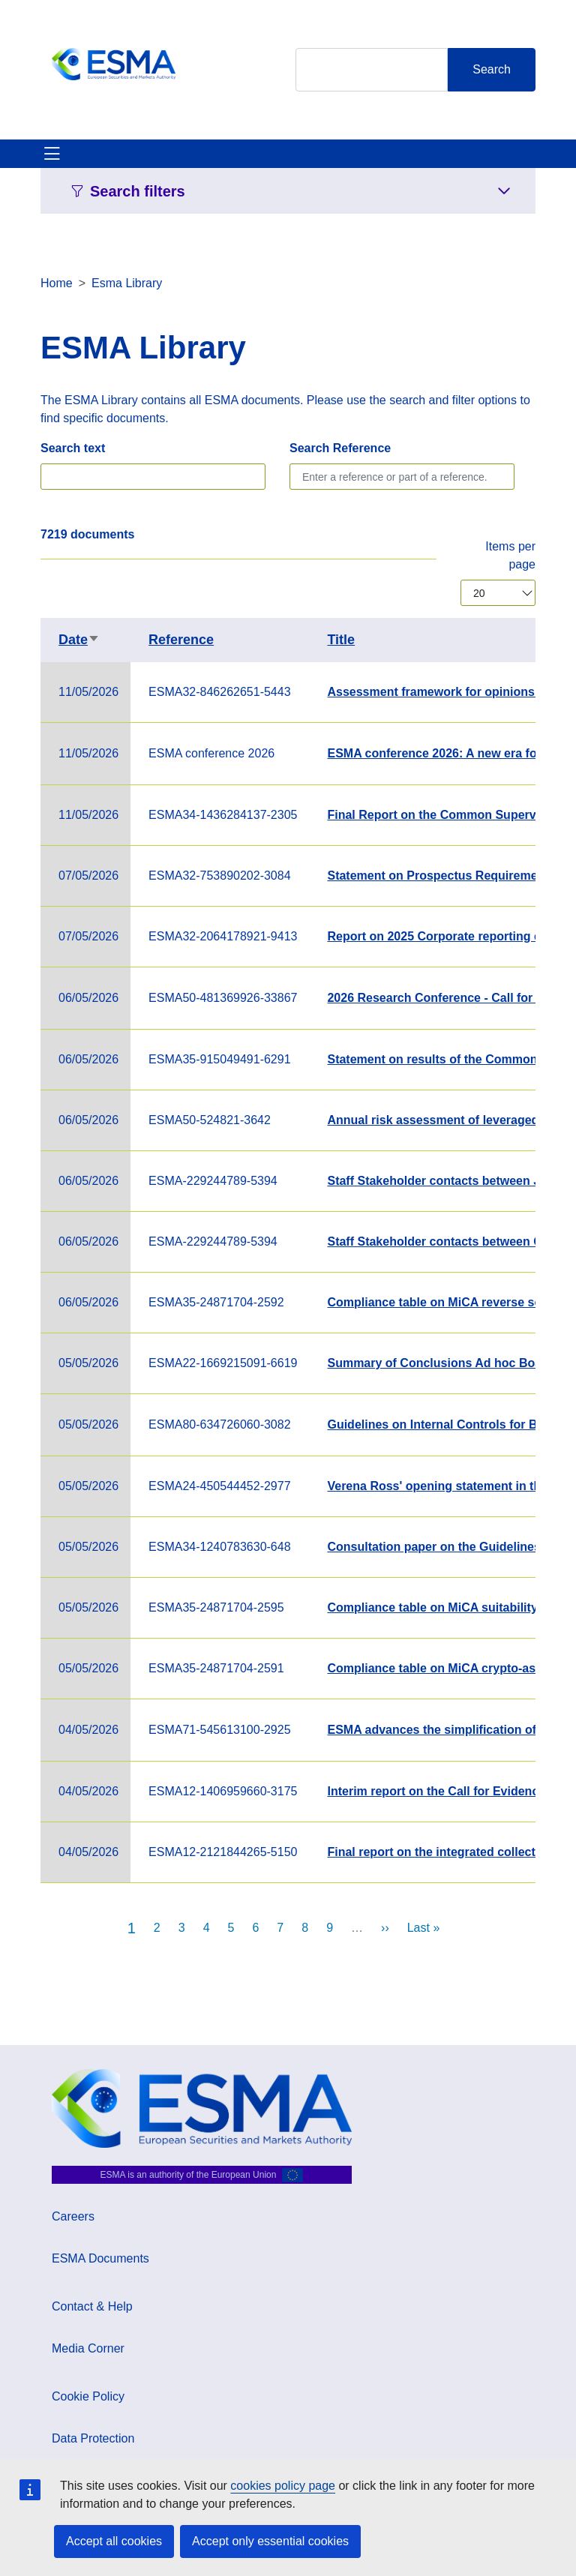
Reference (181, 639)
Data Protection (93, 2438)
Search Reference (340, 448)
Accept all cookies (114, 2541)
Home (56, 283)
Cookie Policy (88, 2396)
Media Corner (88, 2348)
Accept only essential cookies (270, 2541)
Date (79, 639)
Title (341, 639)
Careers (73, 2216)
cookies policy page (282, 2485)
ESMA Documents (100, 2258)
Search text (72, 448)
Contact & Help (92, 2306)
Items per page (510, 555)
